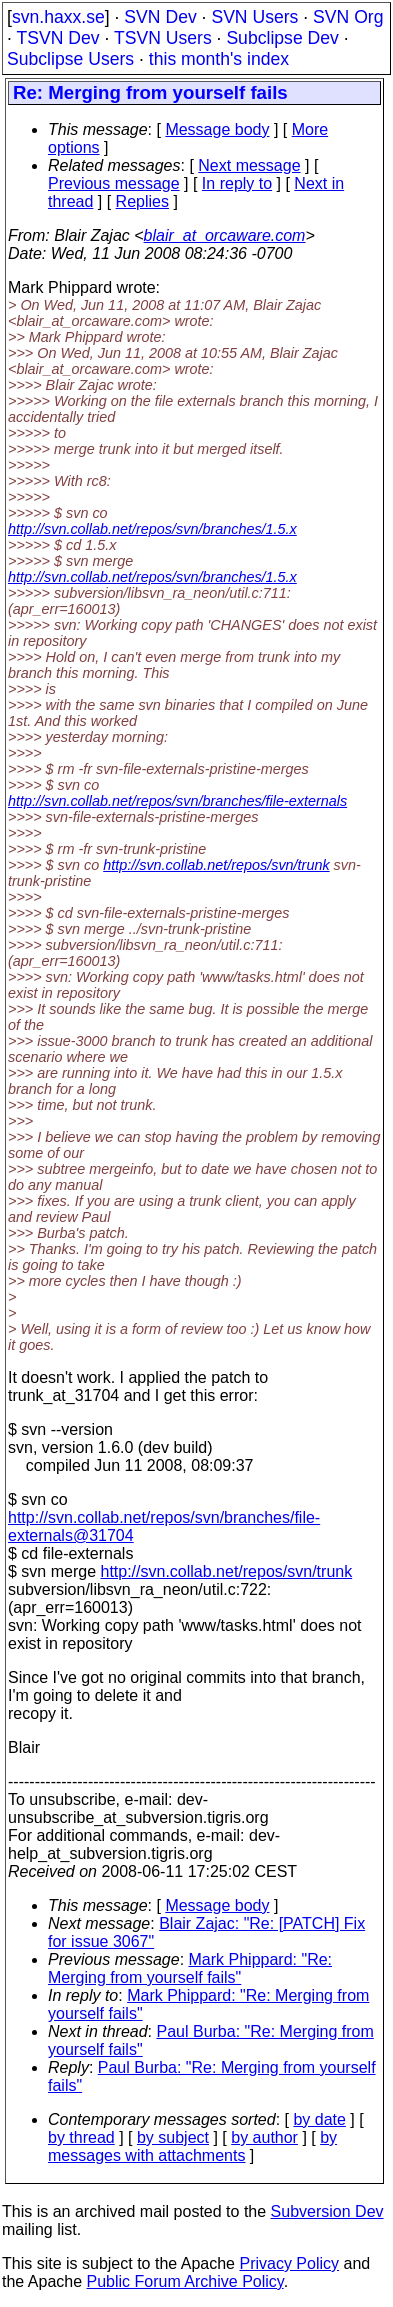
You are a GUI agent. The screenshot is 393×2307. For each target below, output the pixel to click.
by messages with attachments (192, 2146)
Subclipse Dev (282, 38)
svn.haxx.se (58, 17)
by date (319, 2119)
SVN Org (348, 17)
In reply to (237, 183)
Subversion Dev (327, 2211)
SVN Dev (160, 17)
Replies (142, 201)
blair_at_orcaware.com (225, 235)
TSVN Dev (57, 38)
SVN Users (254, 17)
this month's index (219, 59)
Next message (249, 165)
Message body (217, 129)
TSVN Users (163, 38)
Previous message (114, 183)
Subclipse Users (70, 59)
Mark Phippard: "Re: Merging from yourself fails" (190, 1968)
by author (264, 2137)
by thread (81, 2137)
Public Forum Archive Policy (185, 2281)
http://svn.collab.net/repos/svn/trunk (216, 865)
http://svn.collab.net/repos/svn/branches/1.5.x (152, 529)
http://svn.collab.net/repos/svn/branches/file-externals (177, 801)
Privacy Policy (289, 2263)
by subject (173, 2137)
